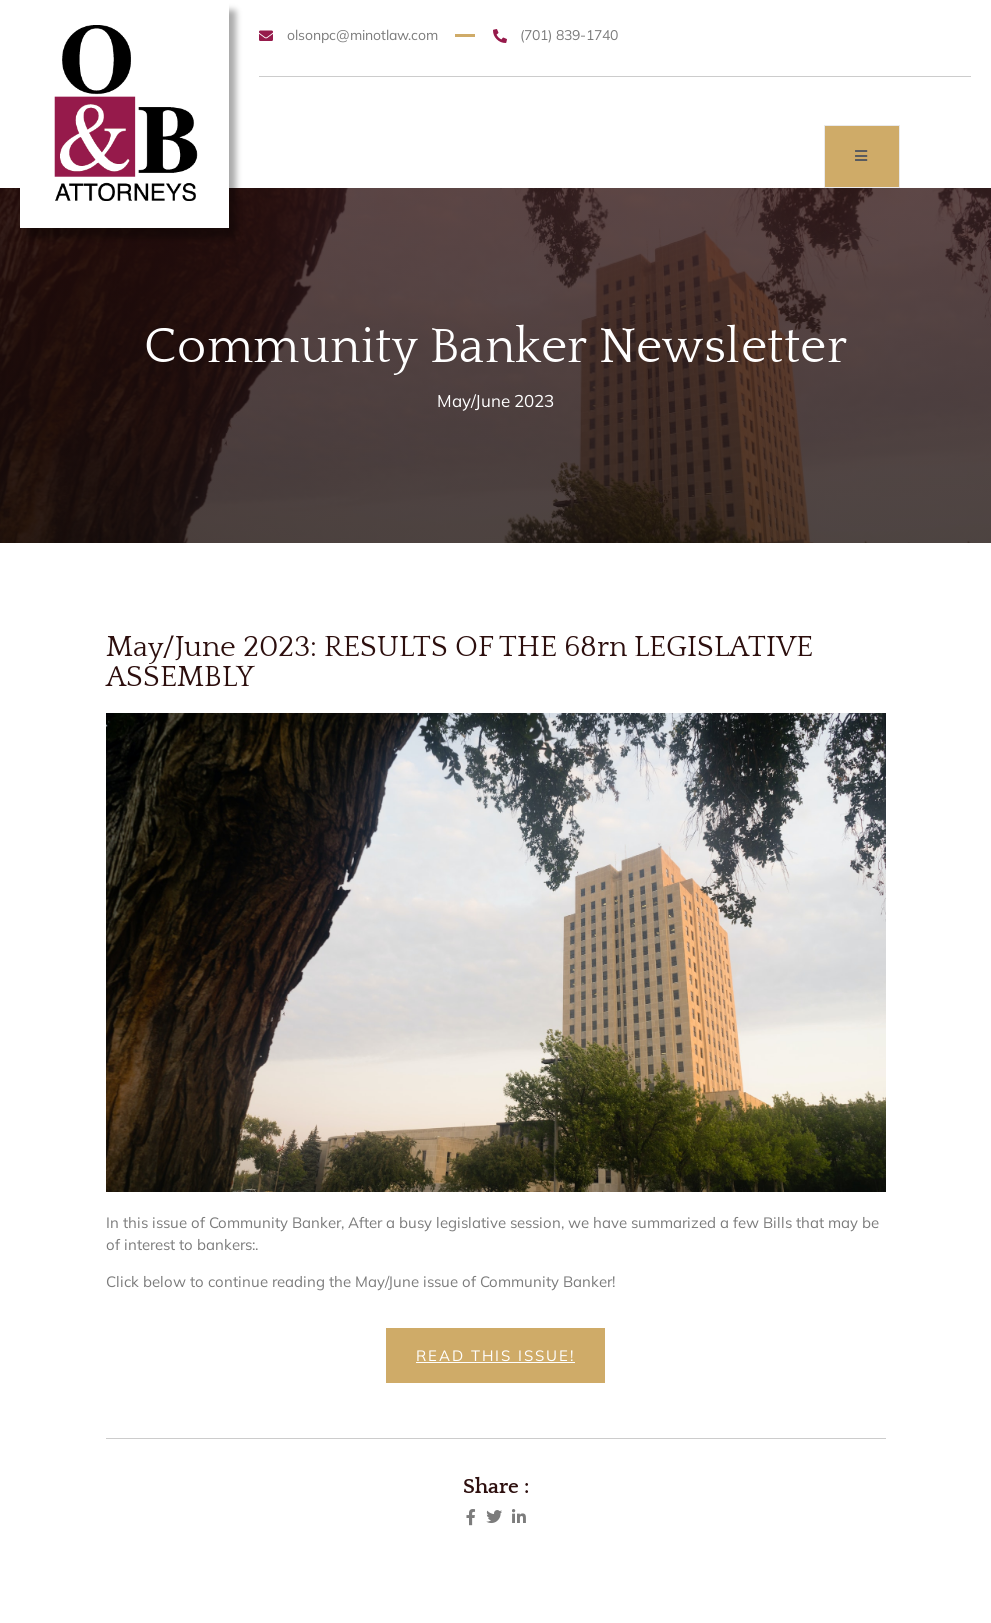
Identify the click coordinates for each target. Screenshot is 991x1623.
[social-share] (471, 1515)
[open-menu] (862, 156)
